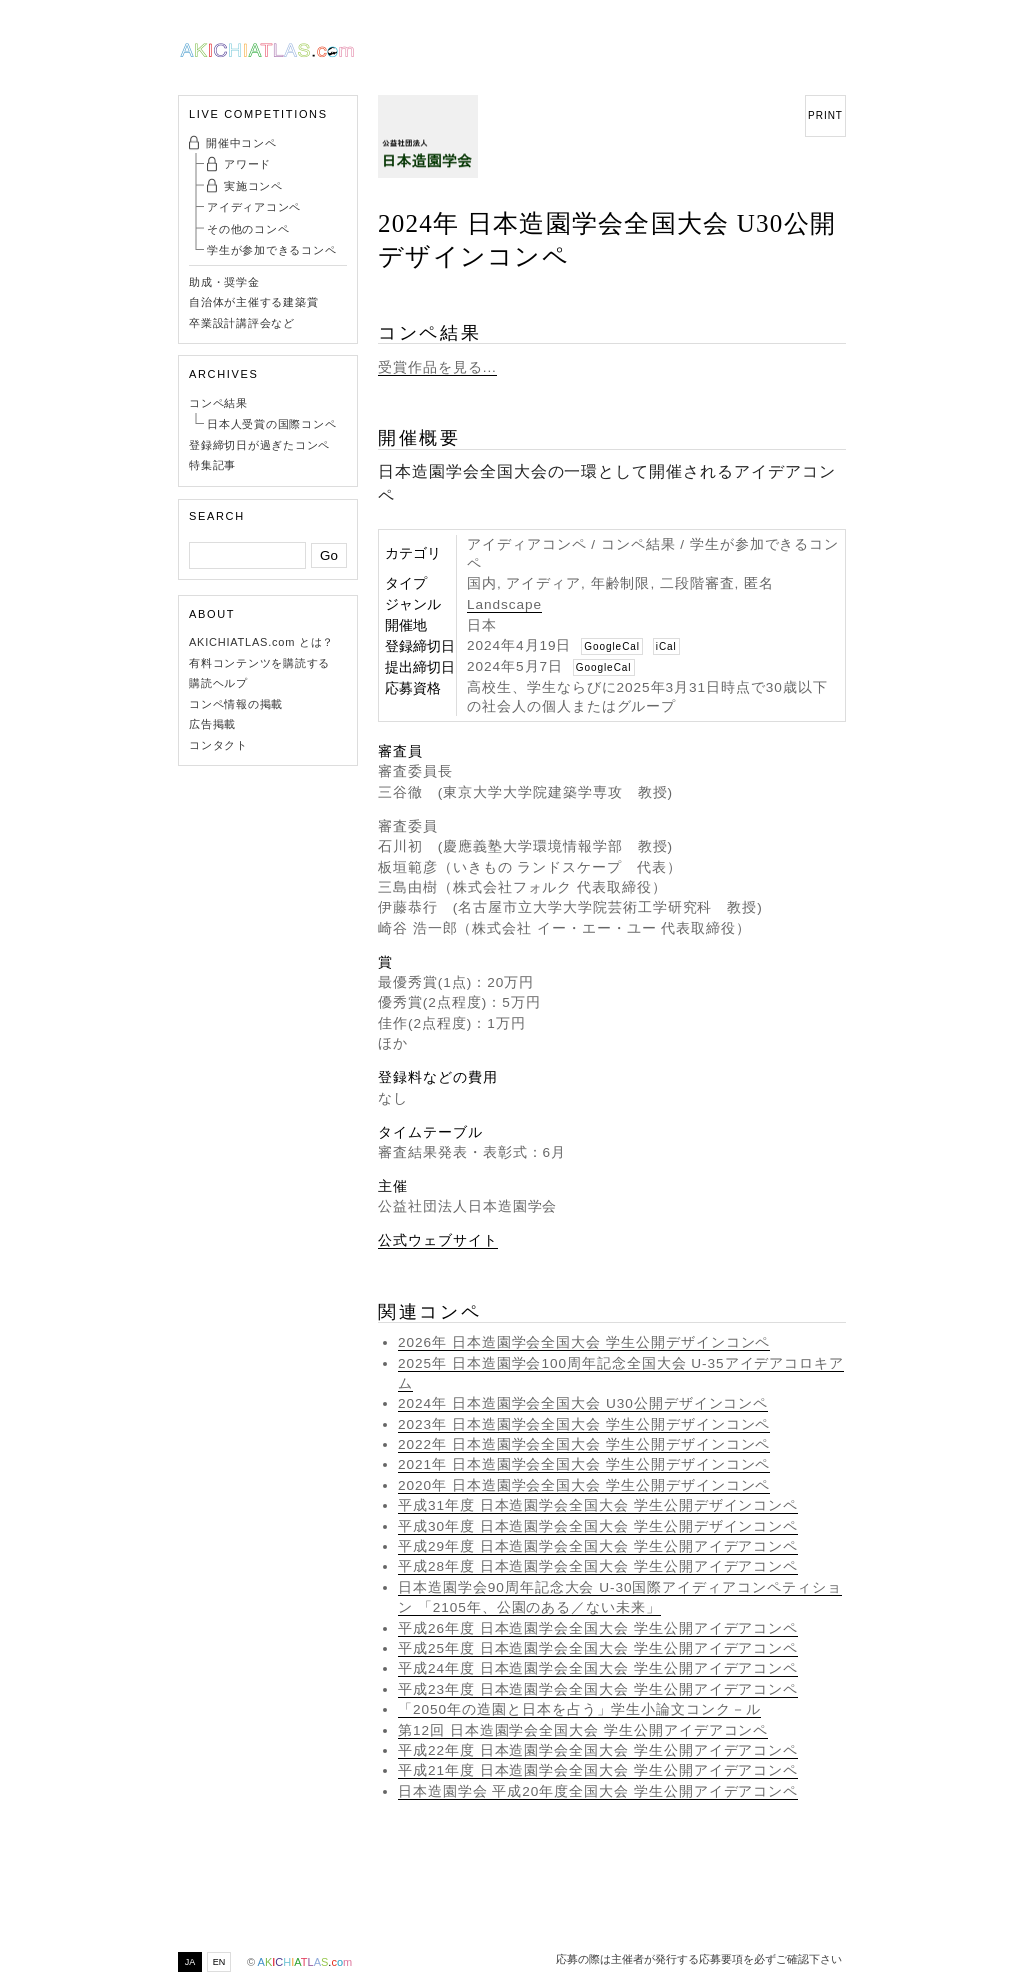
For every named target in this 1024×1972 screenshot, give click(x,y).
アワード (247, 164)
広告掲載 (212, 724)
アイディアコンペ (254, 207)
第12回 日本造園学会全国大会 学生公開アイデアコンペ (583, 1730)
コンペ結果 (218, 403)
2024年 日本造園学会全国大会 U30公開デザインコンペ (583, 1403)
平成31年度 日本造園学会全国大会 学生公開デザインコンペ (598, 1505)
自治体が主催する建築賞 (253, 302)
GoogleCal (612, 646)
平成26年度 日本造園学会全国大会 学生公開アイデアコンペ (598, 1628)
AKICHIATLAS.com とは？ (261, 642)
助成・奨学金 (224, 282)
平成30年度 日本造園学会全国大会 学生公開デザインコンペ (598, 1526)
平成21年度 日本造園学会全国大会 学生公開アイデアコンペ (598, 1770)
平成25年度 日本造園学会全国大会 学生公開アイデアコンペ (598, 1648)
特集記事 (212, 465)
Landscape (504, 604)
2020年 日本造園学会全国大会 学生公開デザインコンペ (584, 1485)
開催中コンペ (241, 143)
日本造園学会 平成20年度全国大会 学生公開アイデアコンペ (598, 1791)
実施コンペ (253, 186)
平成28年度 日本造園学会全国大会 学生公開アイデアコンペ (598, 1566)
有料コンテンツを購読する (259, 663)
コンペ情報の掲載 (236, 704)
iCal (666, 646)
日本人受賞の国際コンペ (271, 424)
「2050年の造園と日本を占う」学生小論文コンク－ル (579, 1709)
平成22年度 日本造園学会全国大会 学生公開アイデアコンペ (598, 1750)
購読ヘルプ (218, 683)
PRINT (825, 115)
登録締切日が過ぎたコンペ (259, 445)
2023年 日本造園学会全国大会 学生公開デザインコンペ (584, 1424)
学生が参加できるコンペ (271, 250)
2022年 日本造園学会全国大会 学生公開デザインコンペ (584, 1444)
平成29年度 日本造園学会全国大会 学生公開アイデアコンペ (598, 1546)
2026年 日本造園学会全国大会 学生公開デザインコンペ (584, 1342)
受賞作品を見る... (437, 367)
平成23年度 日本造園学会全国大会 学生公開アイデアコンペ (598, 1689)
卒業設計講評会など (242, 323)
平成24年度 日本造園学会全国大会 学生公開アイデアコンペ (598, 1668)
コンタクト (218, 745)
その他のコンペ (248, 229)
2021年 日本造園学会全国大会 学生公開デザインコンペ (584, 1464)
